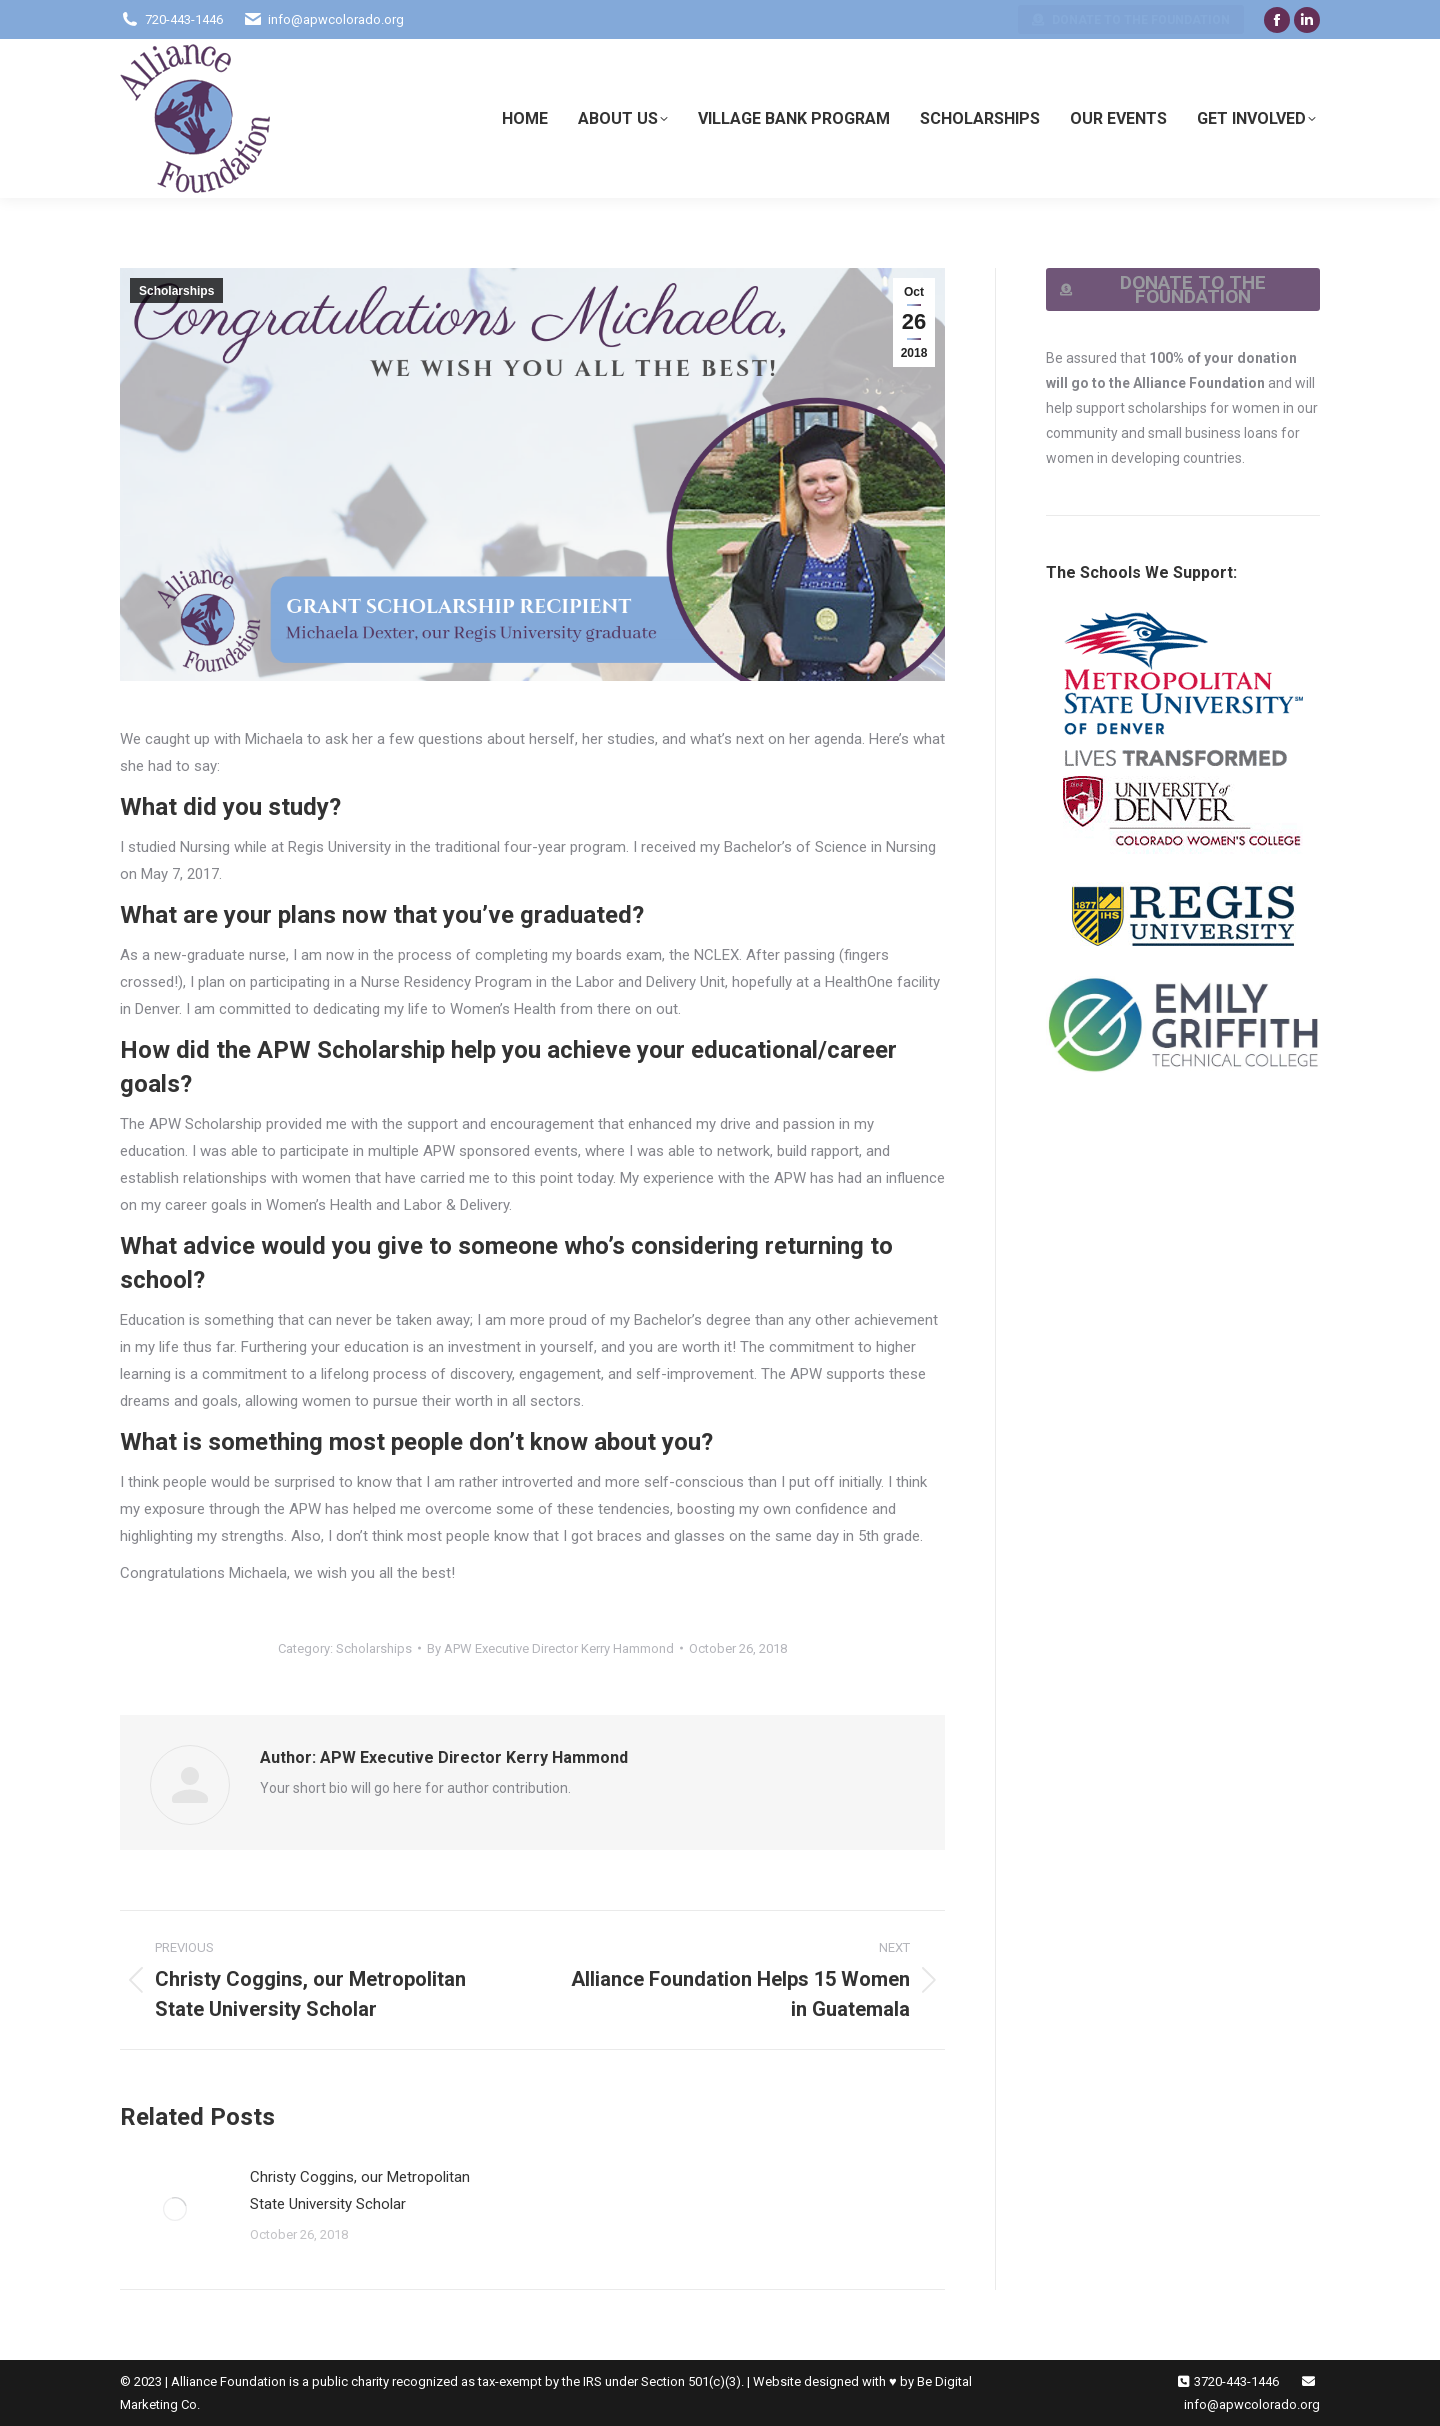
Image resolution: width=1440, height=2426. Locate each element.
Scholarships (176, 291)
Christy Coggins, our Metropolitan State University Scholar (360, 2190)
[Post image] (175, 2209)
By (550, 1648)
